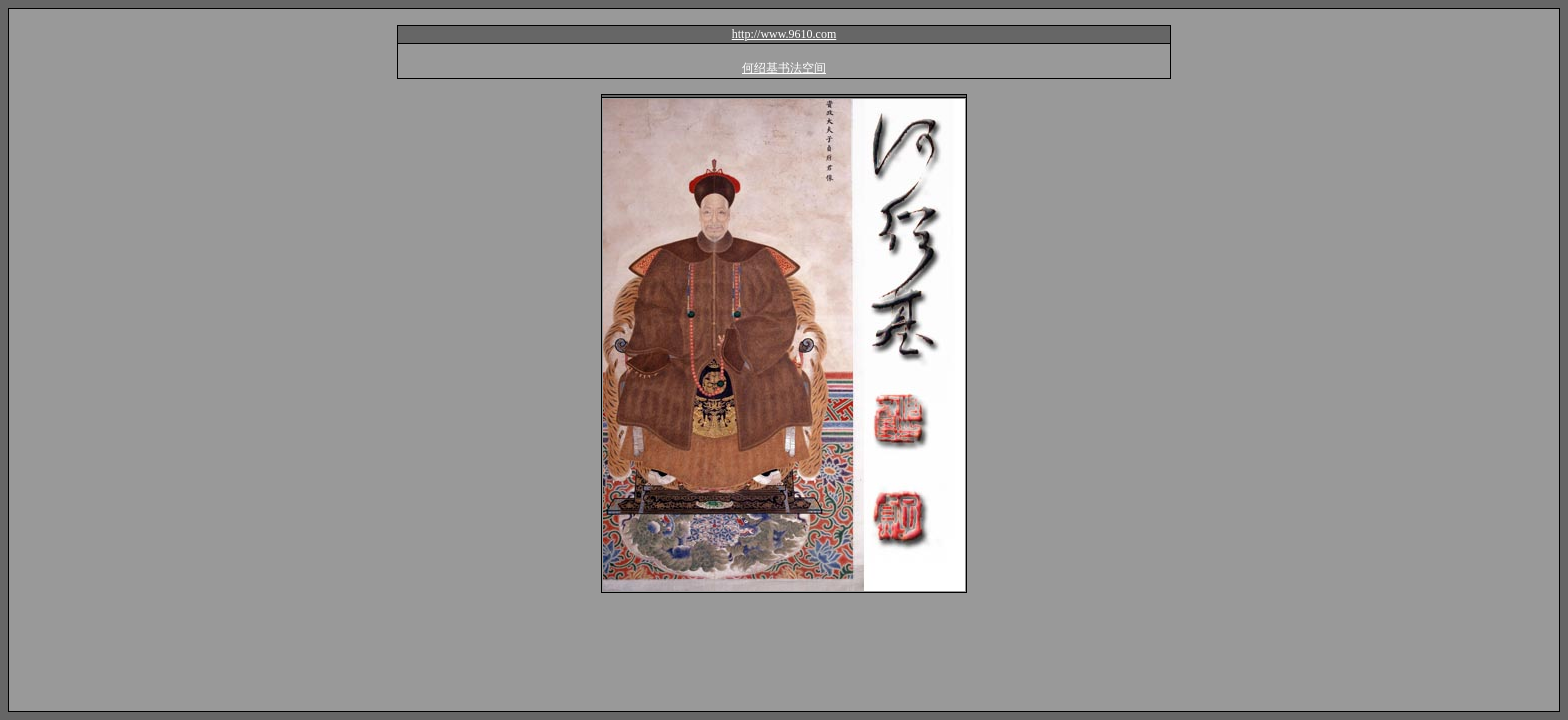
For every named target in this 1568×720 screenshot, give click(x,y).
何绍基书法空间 (784, 68)
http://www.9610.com (784, 34)
